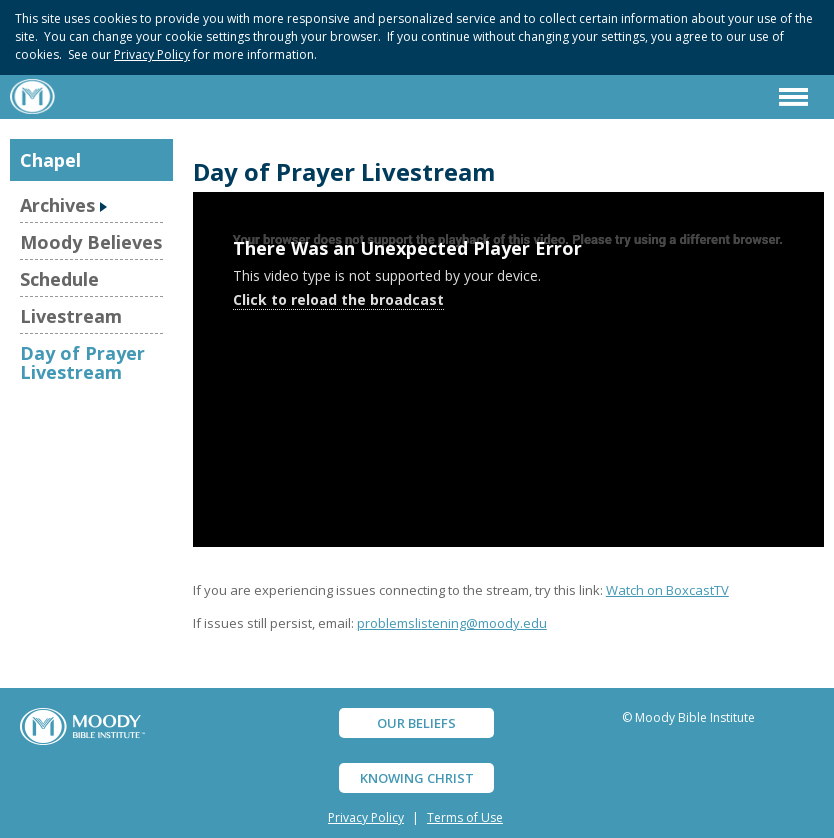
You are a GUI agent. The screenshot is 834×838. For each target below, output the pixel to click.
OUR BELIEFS (416, 723)
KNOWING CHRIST (417, 778)
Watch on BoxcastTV (667, 590)
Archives (57, 205)
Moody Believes (91, 242)
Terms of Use (465, 817)
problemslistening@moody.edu (452, 623)
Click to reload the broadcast (338, 299)
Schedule (59, 279)
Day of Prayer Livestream (82, 362)
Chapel (50, 160)
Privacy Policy (152, 54)
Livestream (71, 316)
